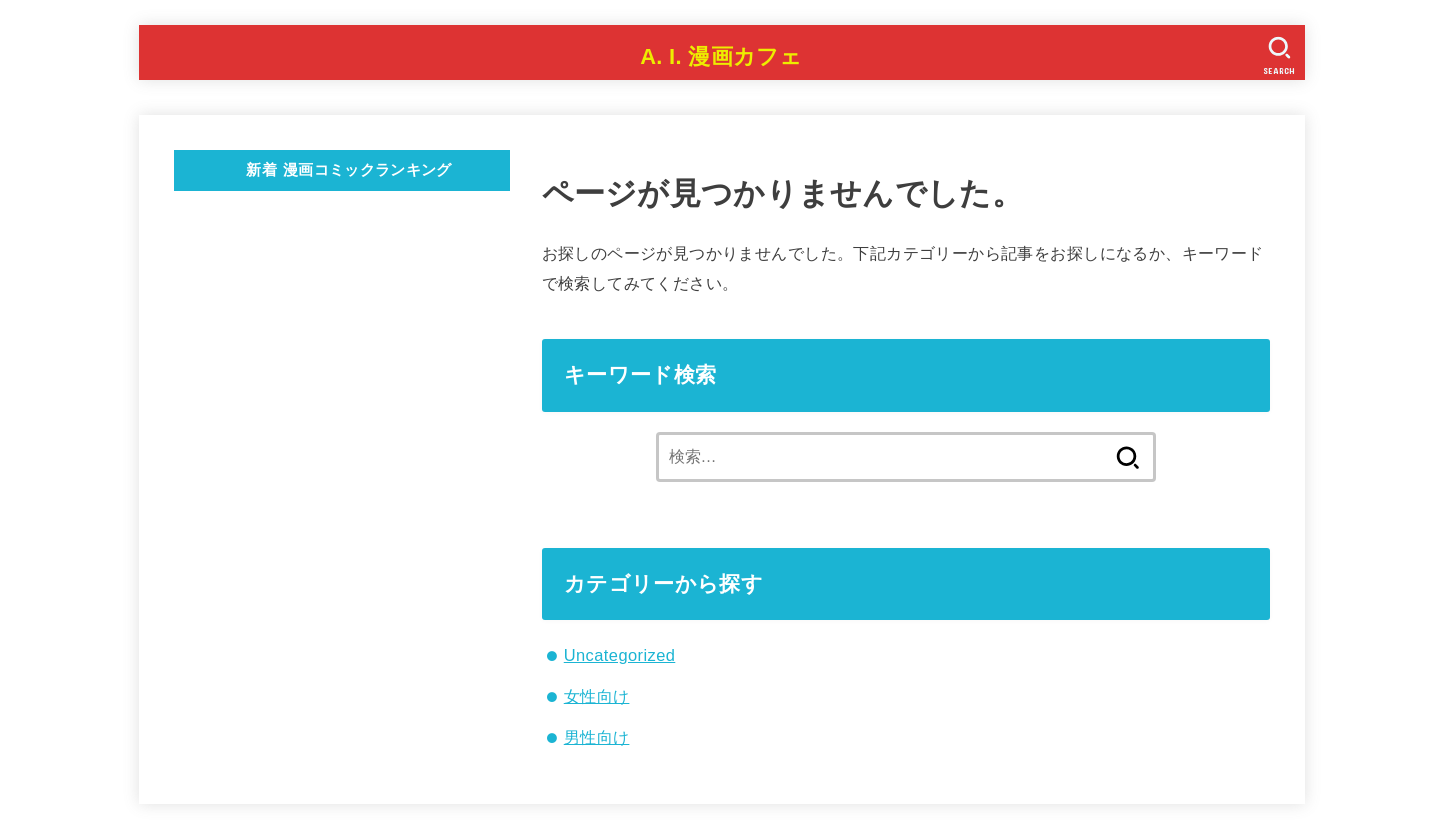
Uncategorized (620, 655)
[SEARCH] (1280, 55)
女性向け (597, 696)
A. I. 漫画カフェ (721, 56)
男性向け (597, 737)
